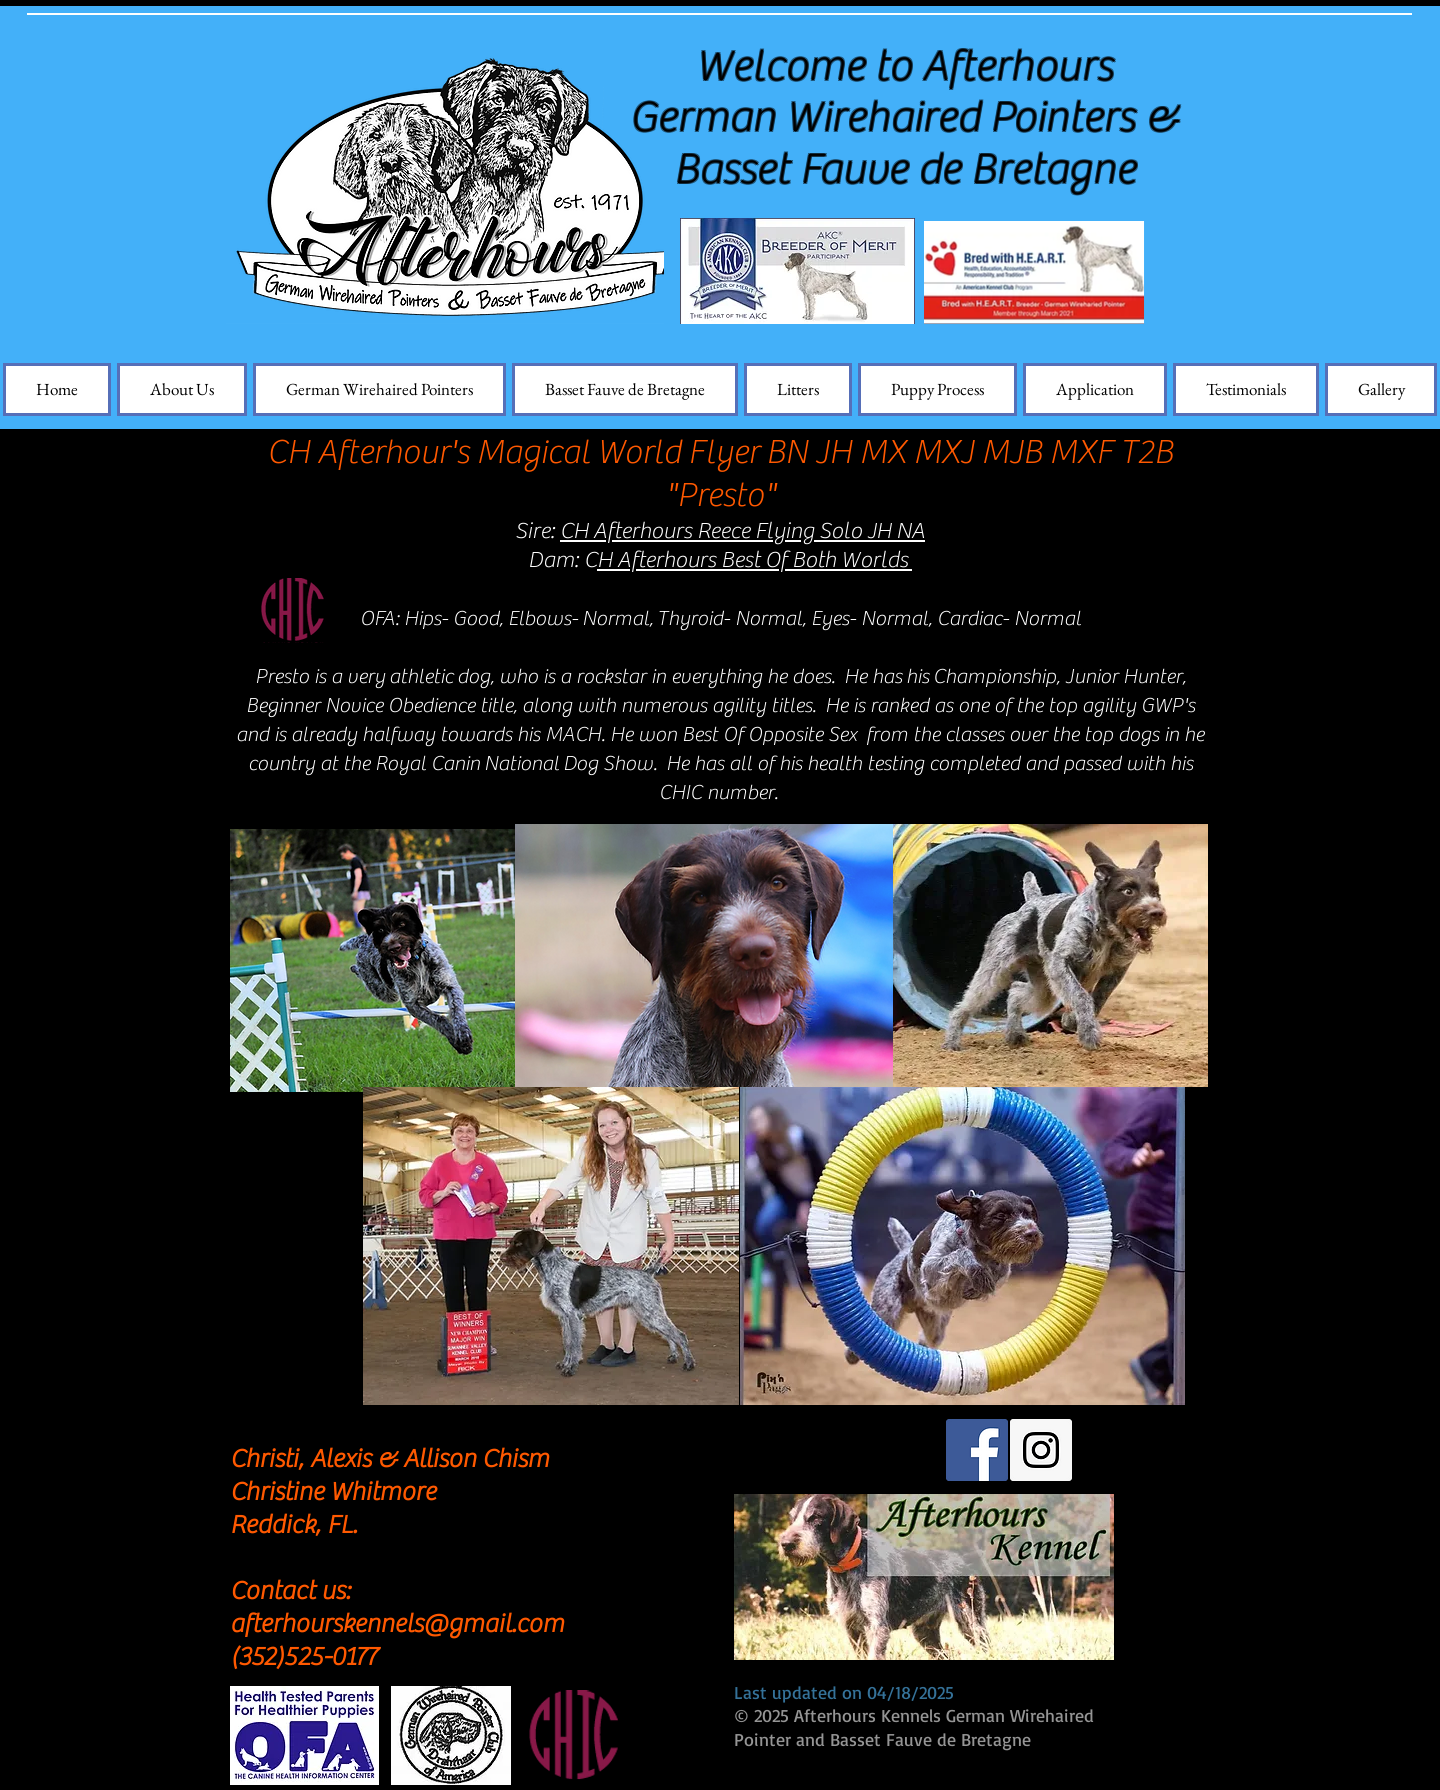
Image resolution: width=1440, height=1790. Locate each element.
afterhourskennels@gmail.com (397, 1624)
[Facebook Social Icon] (977, 1450)
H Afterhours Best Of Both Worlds (754, 560)
